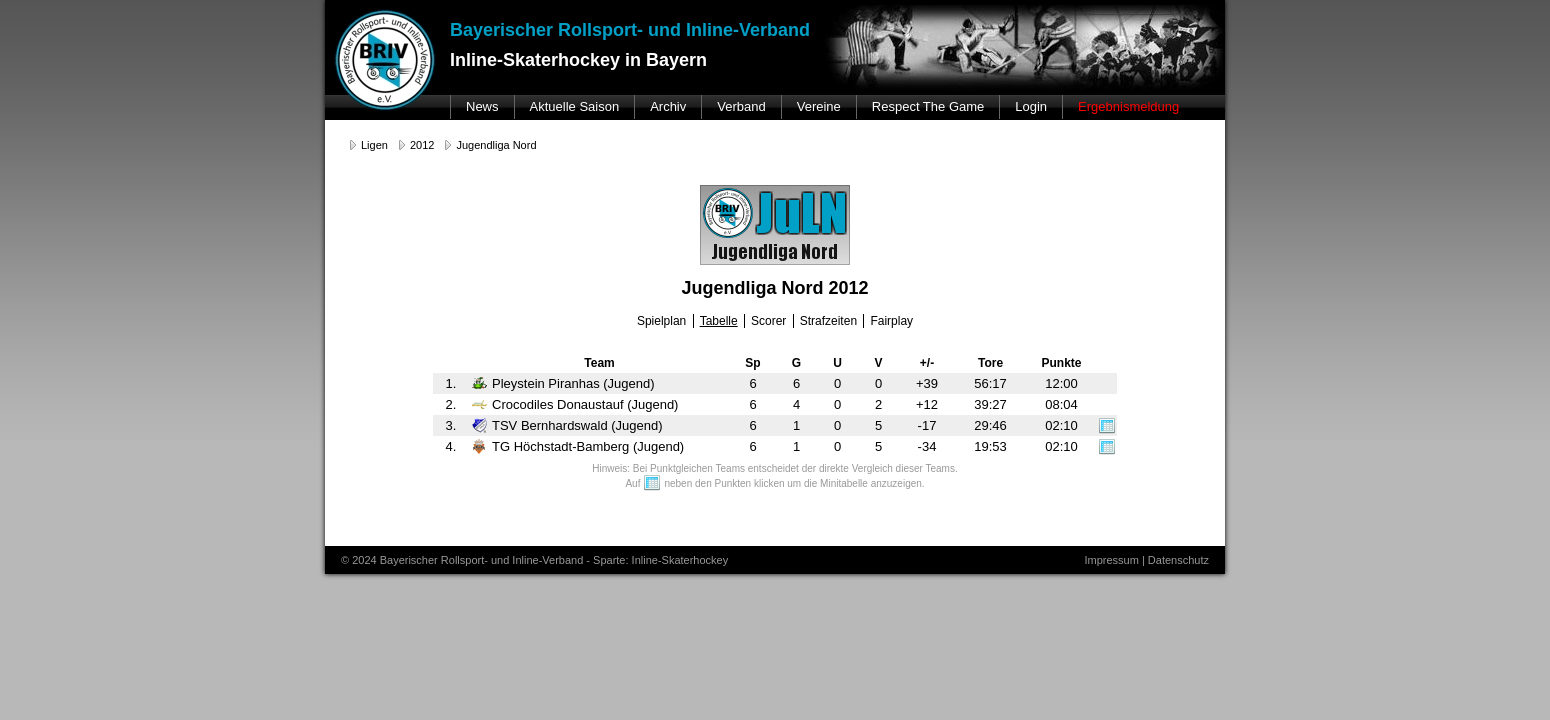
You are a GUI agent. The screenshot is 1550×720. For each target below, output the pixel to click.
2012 (422, 145)
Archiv (668, 106)
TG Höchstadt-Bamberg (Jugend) (578, 446)
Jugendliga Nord (496, 145)
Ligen (374, 145)
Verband (741, 106)
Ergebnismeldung (1128, 106)
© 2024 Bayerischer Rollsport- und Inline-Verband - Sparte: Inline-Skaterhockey (534, 560)
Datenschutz (1178, 560)
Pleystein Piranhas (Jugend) (563, 383)
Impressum (1111, 560)
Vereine (819, 106)
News (482, 106)
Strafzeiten (828, 321)
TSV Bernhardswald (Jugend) (567, 425)
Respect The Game (928, 106)
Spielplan (661, 321)
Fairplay (891, 321)
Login (1031, 106)
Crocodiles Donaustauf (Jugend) (575, 404)
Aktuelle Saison (575, 106)
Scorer (768, 321)
